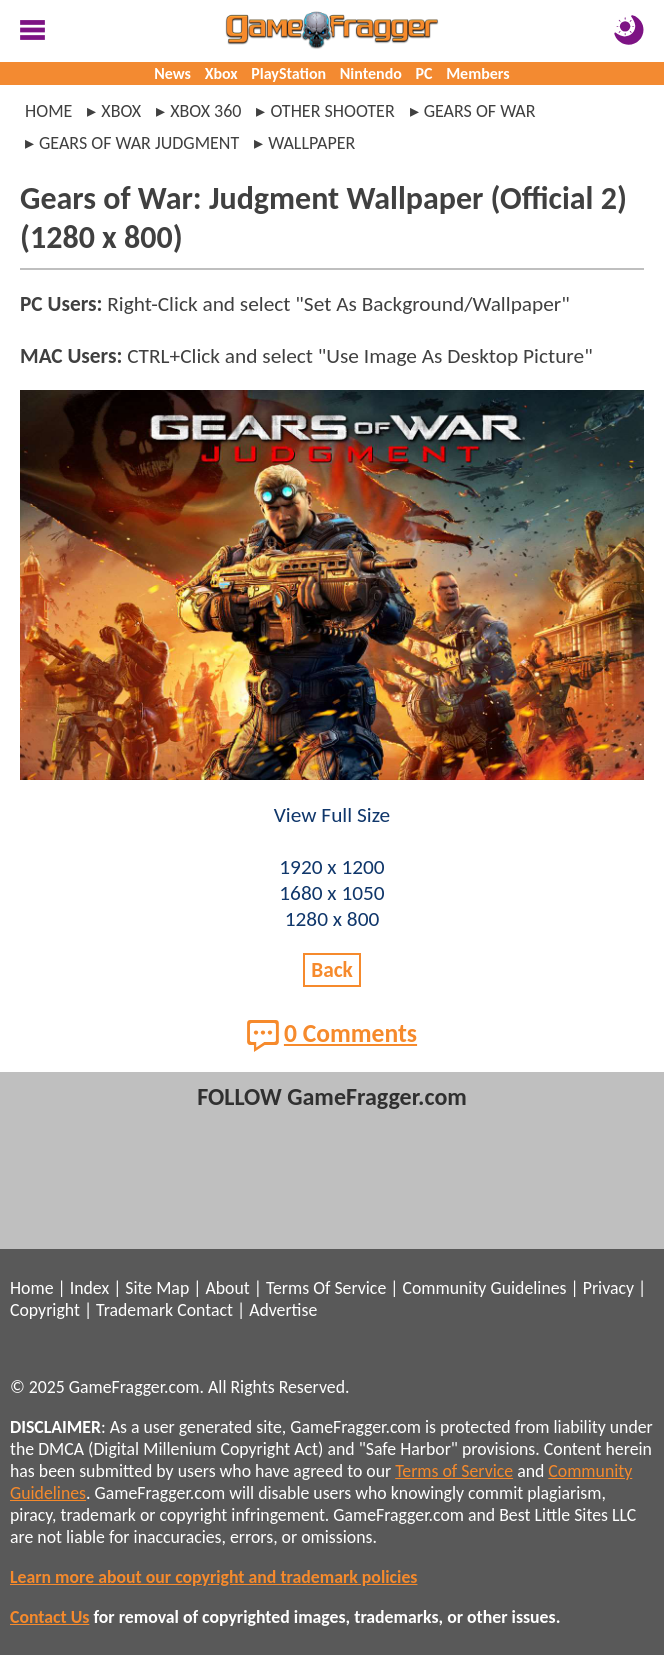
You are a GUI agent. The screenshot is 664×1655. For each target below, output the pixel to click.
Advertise (283, 1310)
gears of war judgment (139, 143)
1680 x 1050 (331, 893)
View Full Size (332, 815)
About (227, 1288)
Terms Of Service (326, 1288)
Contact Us (49, 1617)
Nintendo (371, 73)
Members (478, 73)
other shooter (332, 111)
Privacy (608, 1288)
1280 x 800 (332, 919)
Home (48, 111)
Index (89, 1288)
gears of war (480, 111)
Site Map (157, 1288)
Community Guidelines (484, 1288)
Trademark (134, 1310)
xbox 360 (205, 111)
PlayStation (288, 73)
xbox (121, 111)
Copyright (45, 1310)
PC (424, 73)
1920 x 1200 (331, 867)
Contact (205, 1310)
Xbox (221, 73)
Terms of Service (454, 1471)
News (172, 73)
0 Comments (332, 1035)
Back (332, 970)
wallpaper (311, 143)
